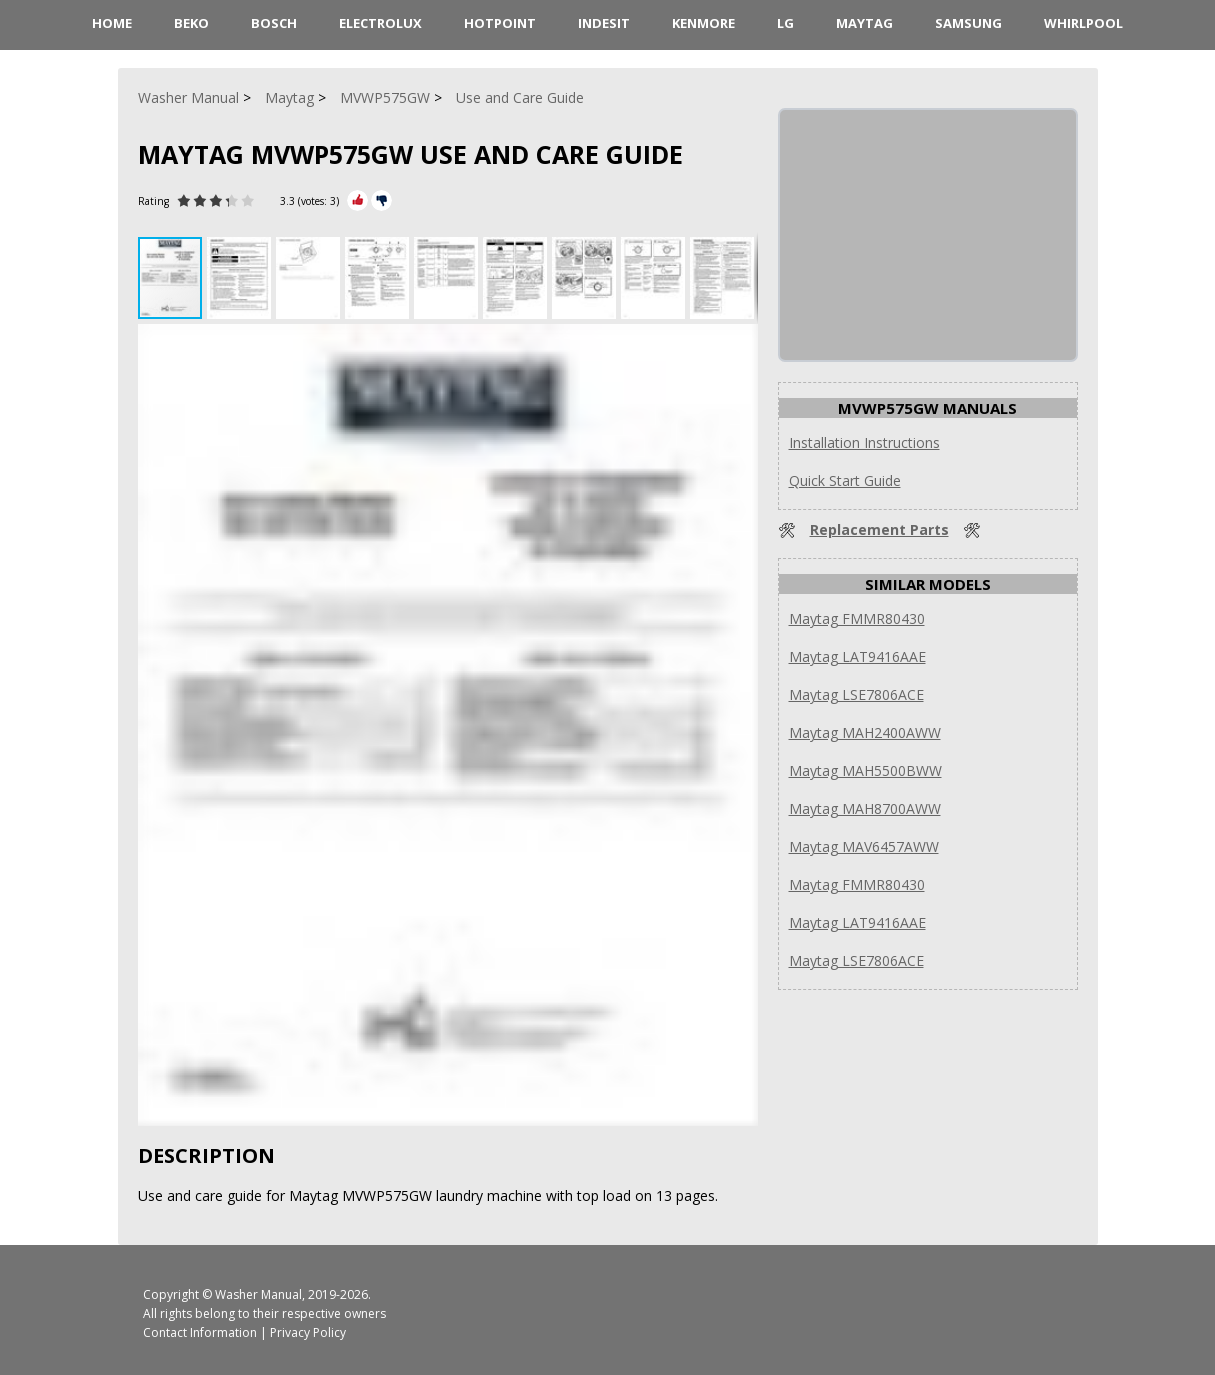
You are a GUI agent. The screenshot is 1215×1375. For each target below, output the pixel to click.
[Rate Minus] (381, 200)
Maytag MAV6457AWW (864, 846)
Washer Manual (258, 1294)
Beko (191, 23)
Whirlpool (1083, 23)
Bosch (274, 23)
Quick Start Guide (845, 480)
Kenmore (703, 23)
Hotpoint (500, 23)
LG (785, 23)
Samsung (968, 23)
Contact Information (200, 1332)
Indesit (604, 23)
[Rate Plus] (357, 200)
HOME (112, 23)
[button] (241, 278)
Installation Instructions (864, 442)
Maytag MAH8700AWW (865, 808)
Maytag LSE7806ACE (856, 694)
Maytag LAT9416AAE (857, 656)
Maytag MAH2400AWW (865, 732)
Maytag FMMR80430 (857, 618)
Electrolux (380, 23)
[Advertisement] (930, 235)
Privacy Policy (308, 1332)
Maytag (864, 23)
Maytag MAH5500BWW (865, 770)
